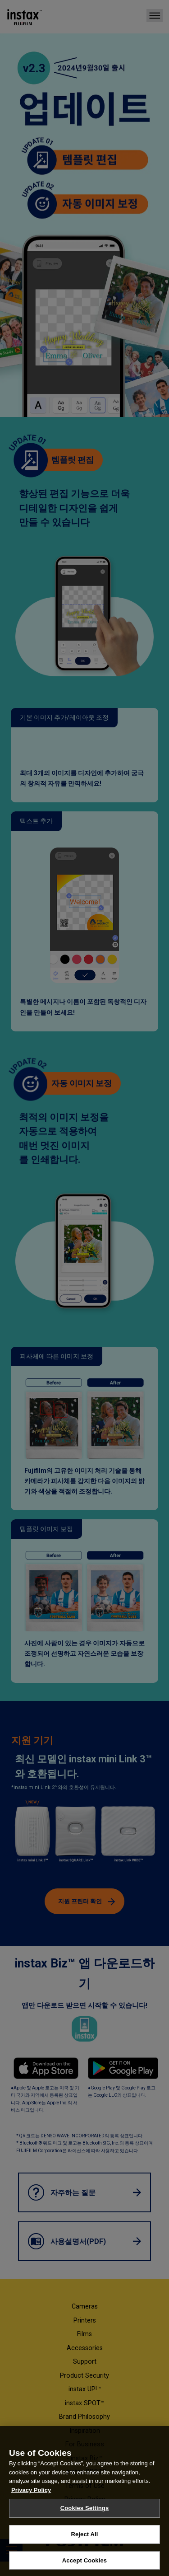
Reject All (84, 2545)
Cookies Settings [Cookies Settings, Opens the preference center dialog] (84, 2518)
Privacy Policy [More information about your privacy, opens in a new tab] (31, 2500)
